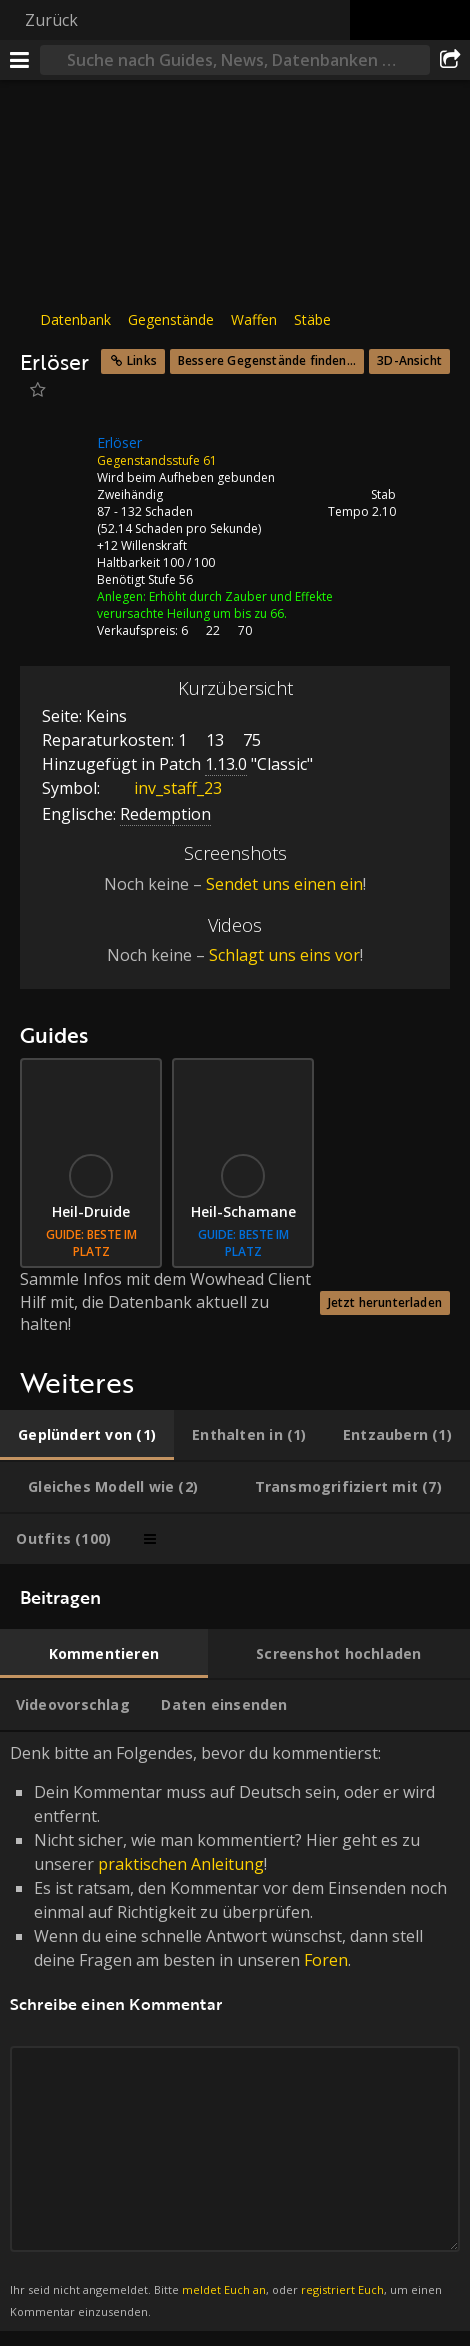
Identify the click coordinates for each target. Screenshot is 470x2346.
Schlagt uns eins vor (284, 955)
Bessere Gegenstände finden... (267, 360)
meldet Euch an (224, 2289)
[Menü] (20, 60)
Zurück (51, 20)
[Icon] (54, 458)
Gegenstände (171, 319)
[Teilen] (450, 60)
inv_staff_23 (163, 788)
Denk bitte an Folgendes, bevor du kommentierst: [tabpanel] (235, 2031)
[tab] (87, 1435)
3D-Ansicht (409, 360)
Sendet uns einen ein (284, 884)
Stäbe (312, 319)
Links (142, 360)
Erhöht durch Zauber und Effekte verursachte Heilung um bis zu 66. (215, 605)
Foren (326, 1960)
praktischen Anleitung (181, 1864)
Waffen (254, 319)
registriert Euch (342, 2289)
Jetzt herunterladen (385, 1302)
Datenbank (75, 319)
